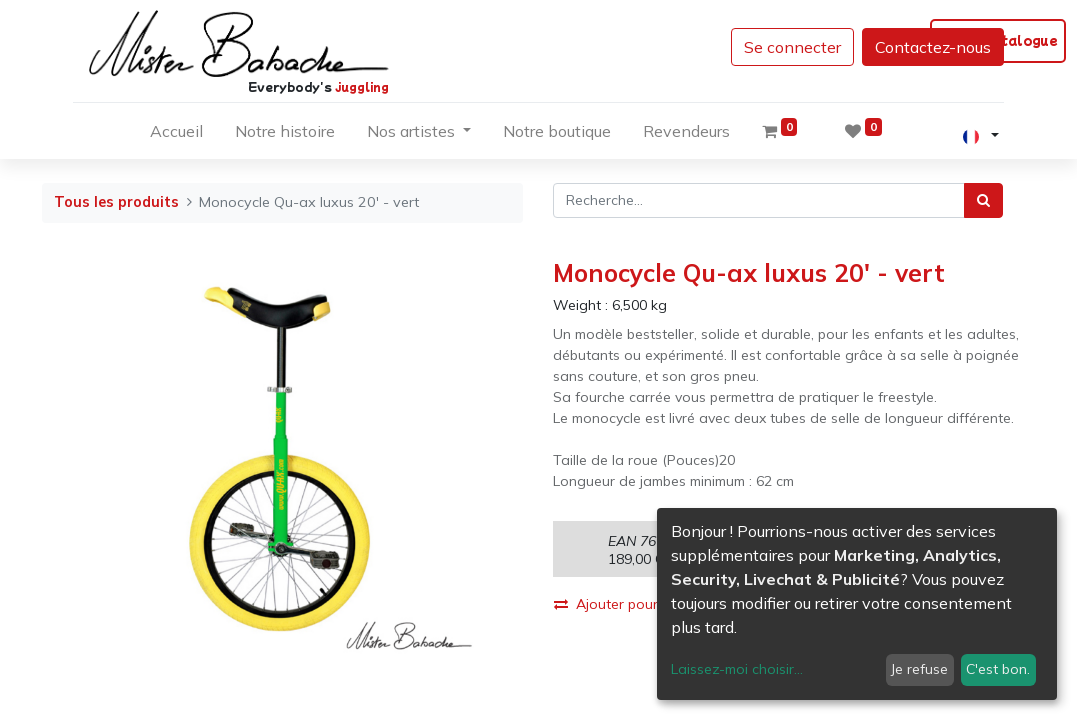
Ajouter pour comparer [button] (639, 604)
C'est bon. (998, 669)
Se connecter (792, 47)
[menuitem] (176, 135)
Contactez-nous (933, 47)
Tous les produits (116, 202)
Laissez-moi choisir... (737, 669)
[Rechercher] (983, 200)
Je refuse (919, 669)
